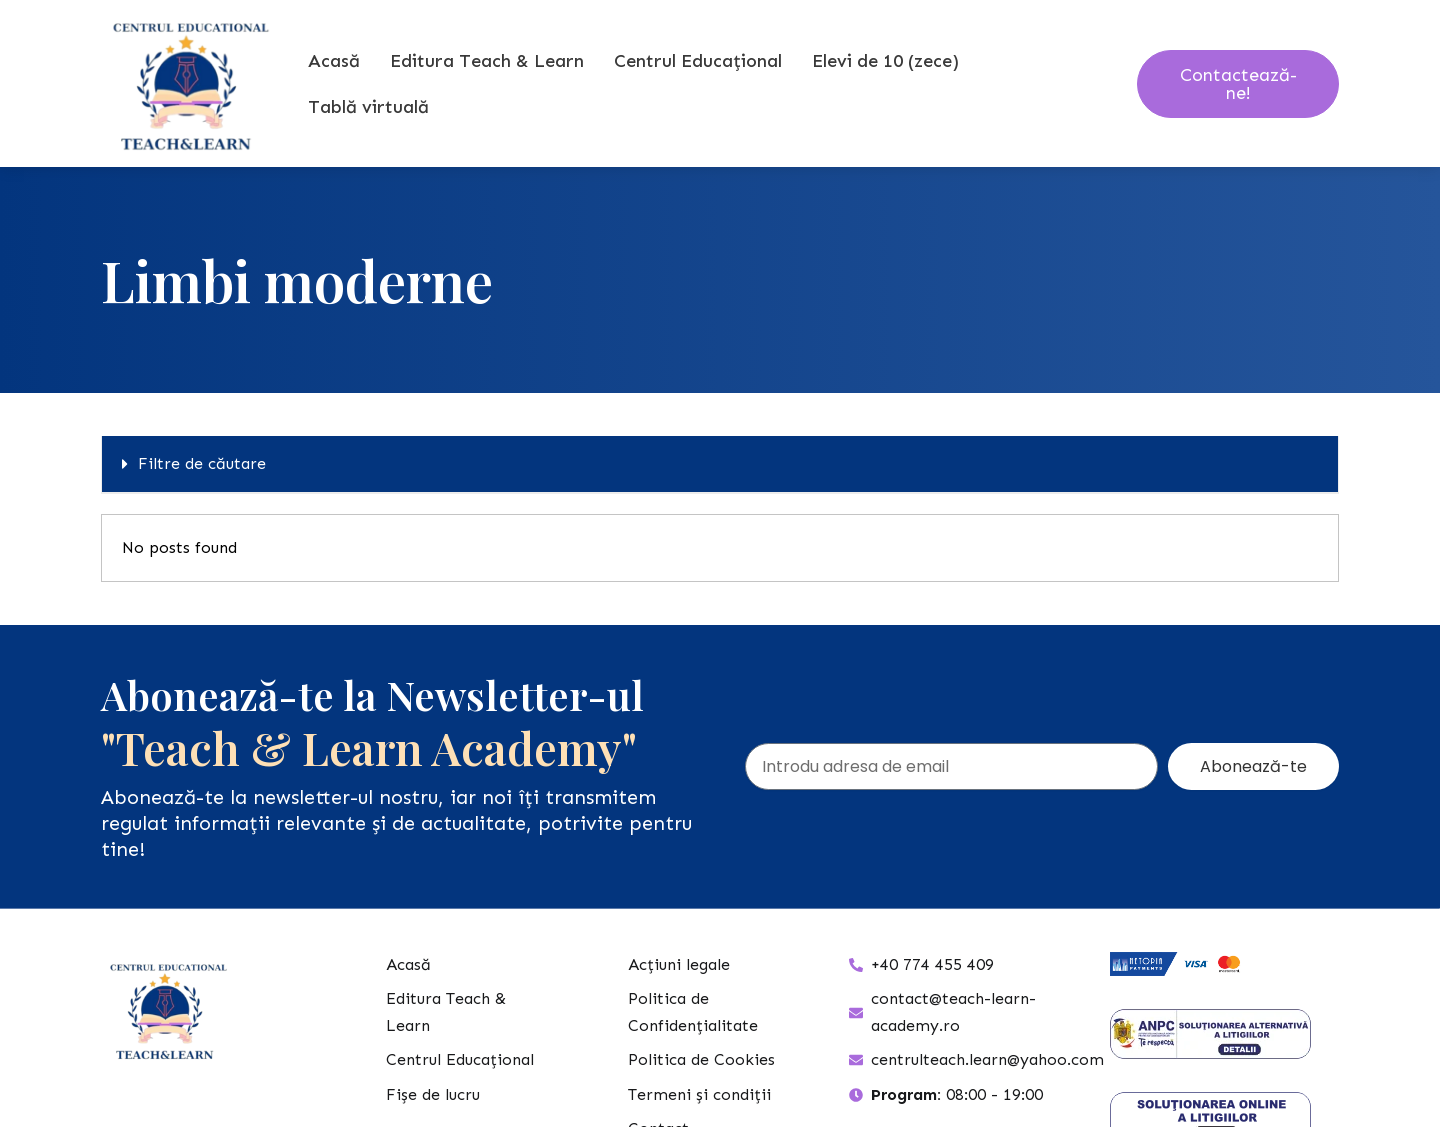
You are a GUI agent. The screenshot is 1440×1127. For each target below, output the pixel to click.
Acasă (334, 61)
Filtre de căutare (202, 463)
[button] (720, 464)
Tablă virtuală (368, 107)
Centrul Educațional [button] (698, 61)
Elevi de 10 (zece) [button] (885, 61)
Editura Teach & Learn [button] (487, 61)
